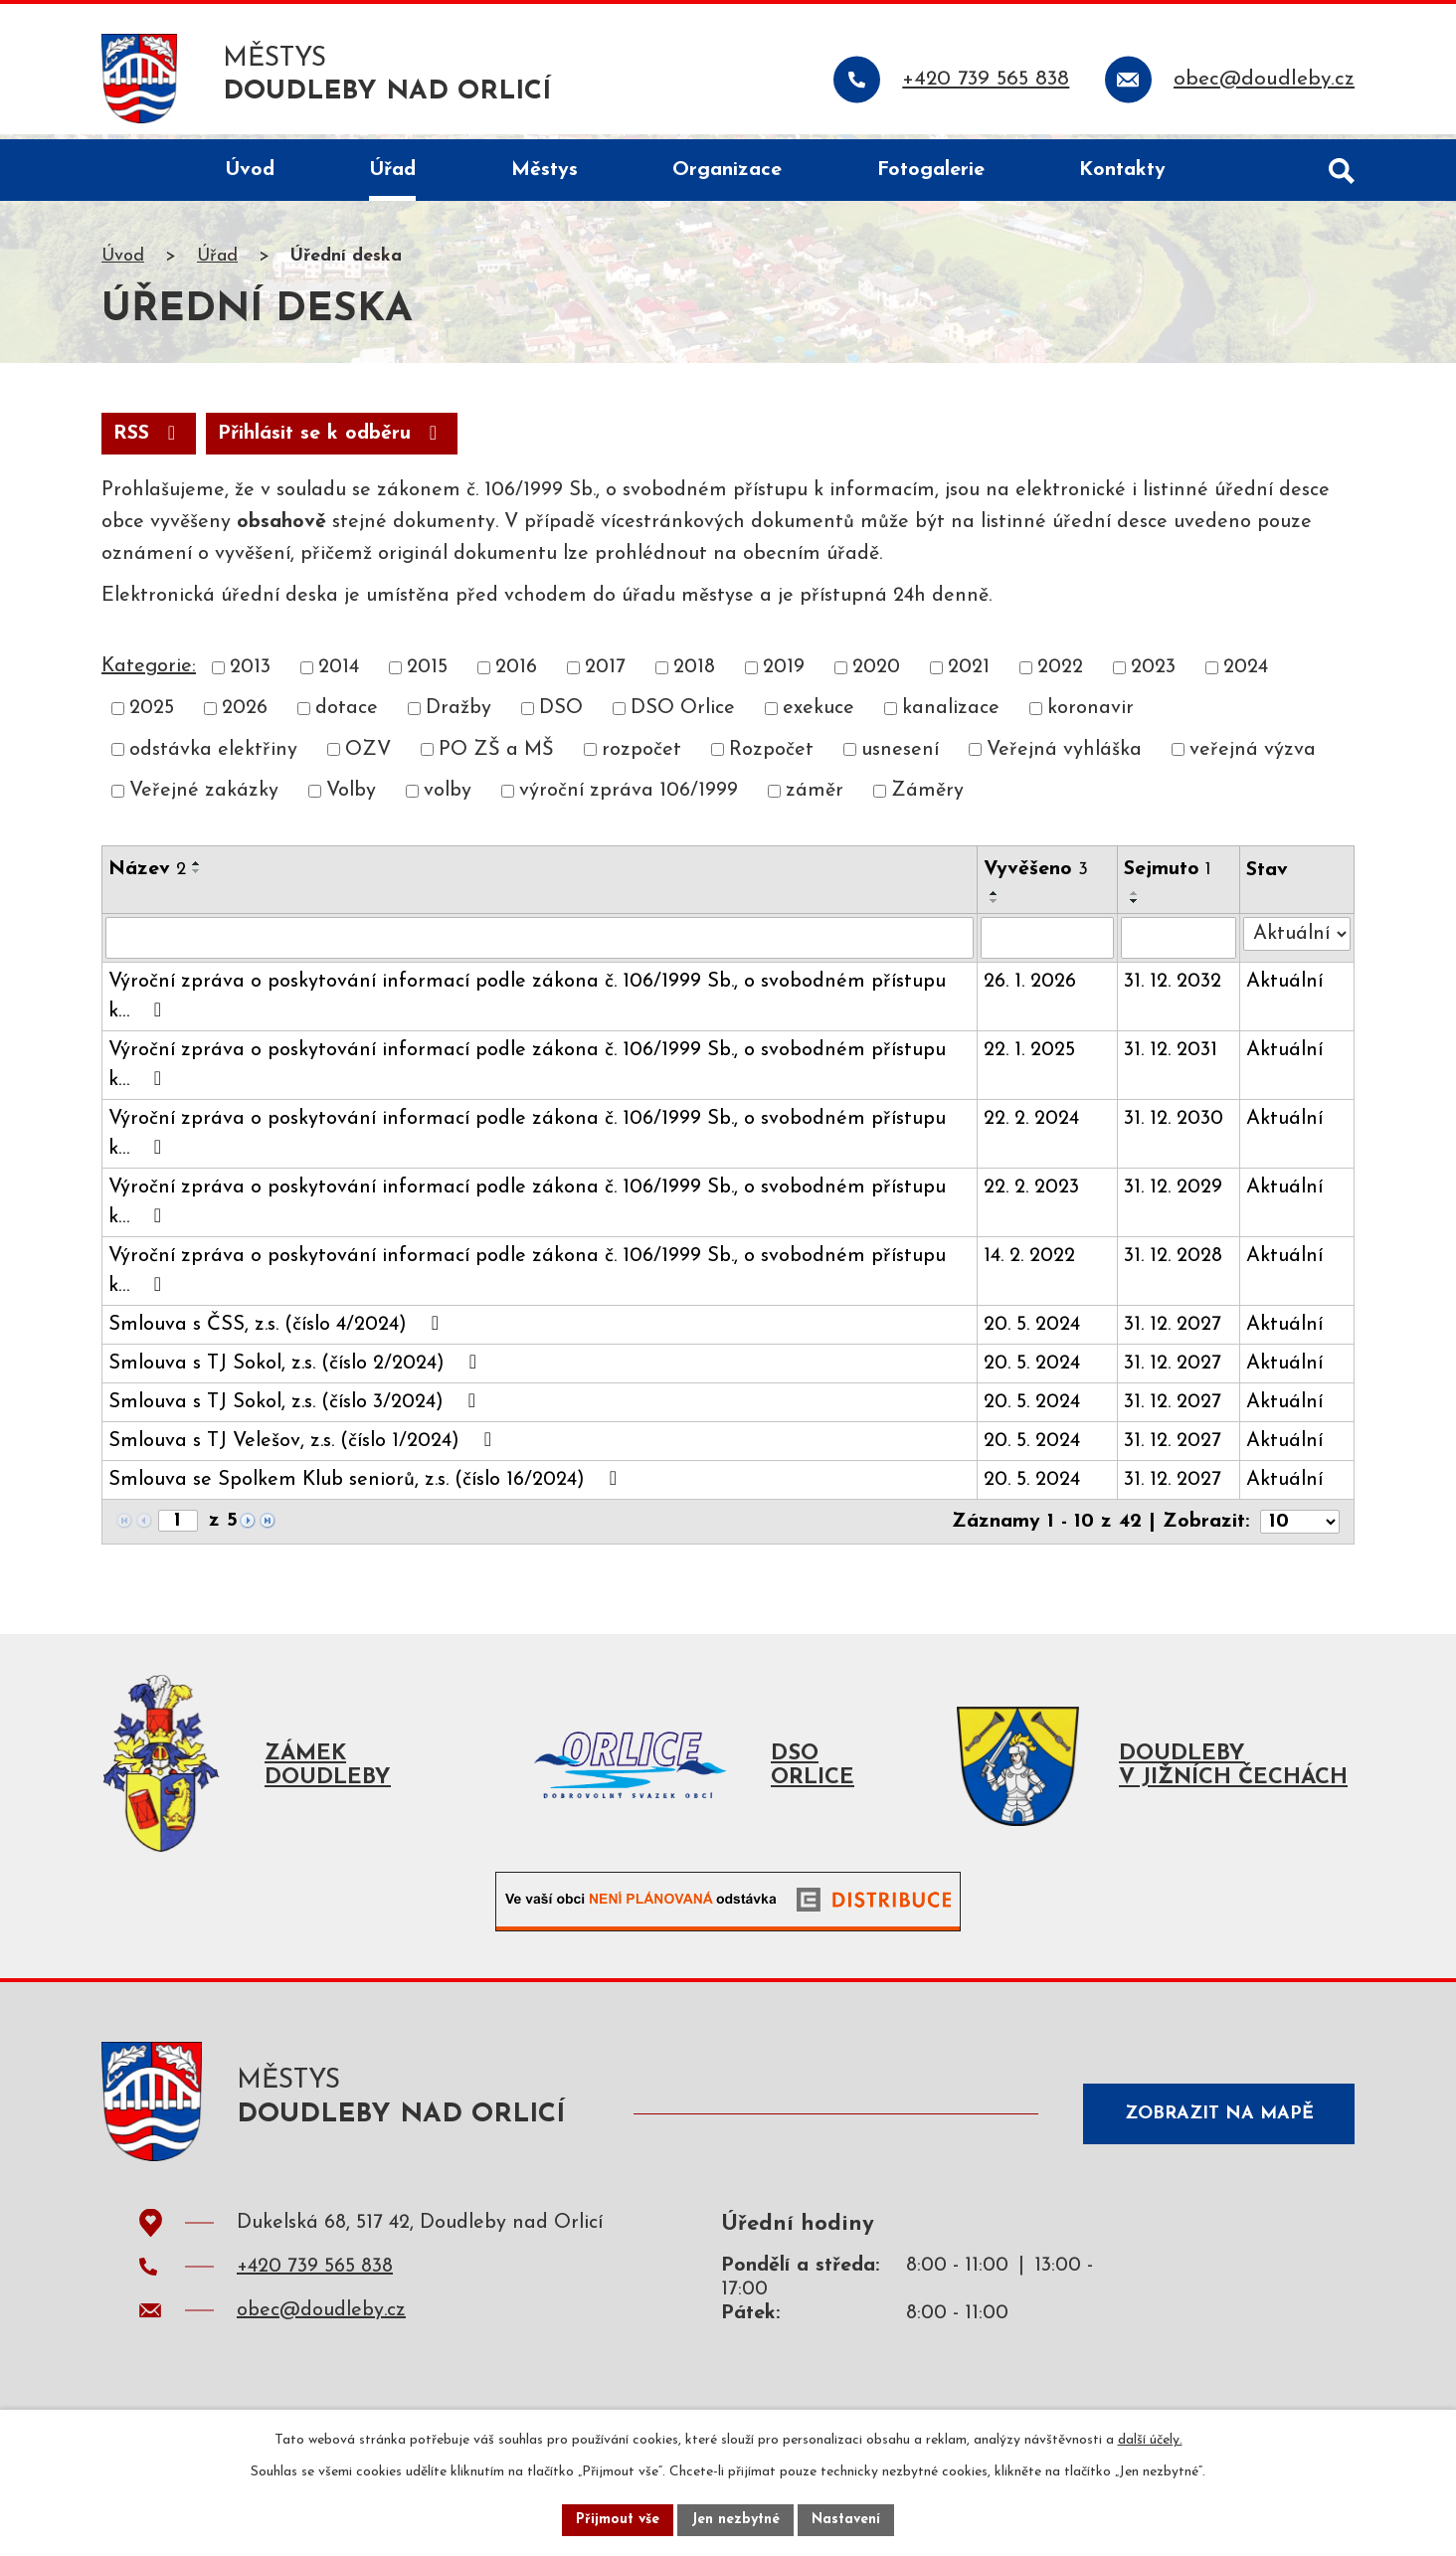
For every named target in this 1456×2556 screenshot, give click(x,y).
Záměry (927, 797)
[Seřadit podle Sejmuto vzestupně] (1135, 899)
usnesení (900, 756)
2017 (605, 673)
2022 (1060, 673)
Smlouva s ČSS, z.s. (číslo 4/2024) (278, 1330)
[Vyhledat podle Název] (539, 944)
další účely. (1150, 2440)
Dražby (458, 714)
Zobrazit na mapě (1219, 2119)
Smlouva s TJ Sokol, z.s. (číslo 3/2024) (296, 1407)
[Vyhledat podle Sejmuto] (1179, 944)
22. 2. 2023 (1031, 1193)
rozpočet (641, 756)
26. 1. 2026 (1030, 988)
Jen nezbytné (735, 2519)
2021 (969, 673)
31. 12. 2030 (1173, 1125)
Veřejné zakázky (203, 797)
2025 (151, 714)
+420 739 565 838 (315, 2277)
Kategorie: (148, 672)
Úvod (122, 262)
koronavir (1090, 714)
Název (147, 875)
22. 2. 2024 (1031, 1125)
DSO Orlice (683, 714)
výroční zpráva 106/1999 (628, 797)
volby (447, 797)
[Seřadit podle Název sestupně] (197, 877)
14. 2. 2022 (1029, 1262)
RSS (148, 439)
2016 (516, 673)
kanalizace (951, 714)
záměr (814, 797)
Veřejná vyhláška (1064, 756)
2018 (694, 673)
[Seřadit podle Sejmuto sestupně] (1135, 907)
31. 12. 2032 (1172, 988)
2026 (245, 714)
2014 (338, 673)
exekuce (818, 714)
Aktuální (1284, 988)
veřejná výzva (1252, 756)
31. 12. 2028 (1173, 1262)
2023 (1153, 673)
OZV (368, 756)
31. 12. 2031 (1170, 1056)
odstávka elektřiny (213, 756)
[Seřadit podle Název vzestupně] (197, 869)
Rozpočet (771, 756)
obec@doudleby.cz (321, 2321)
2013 (250, 673)
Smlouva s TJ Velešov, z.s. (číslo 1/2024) (304, 1446)
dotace (346, 714)
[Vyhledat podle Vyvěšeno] (1047, 944)
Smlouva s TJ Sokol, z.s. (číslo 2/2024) (296, 1368)
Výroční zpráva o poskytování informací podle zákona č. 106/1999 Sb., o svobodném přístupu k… (527, 1002)
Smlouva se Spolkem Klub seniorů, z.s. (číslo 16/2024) (367, 1485)
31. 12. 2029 (1173, 1193)
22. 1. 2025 (1029, 1056)
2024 (1245, 673)
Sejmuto (1167, 875)
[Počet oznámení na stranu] (1300, 1528)
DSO (561, 714)
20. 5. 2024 (1032, 1331)
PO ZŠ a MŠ (496, 756)
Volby (351, 797)
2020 (876, 673)
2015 (427, 673)
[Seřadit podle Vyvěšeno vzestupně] (994, 899)
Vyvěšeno (1036, 875)
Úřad (217, 262)
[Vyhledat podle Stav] (1297, 940)
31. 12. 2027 (1172, 1331)
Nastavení (846, 2519)
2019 (784, 673)
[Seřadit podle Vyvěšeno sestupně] (994, 907)
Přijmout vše (617, 2519)
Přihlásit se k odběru (332, 439)
